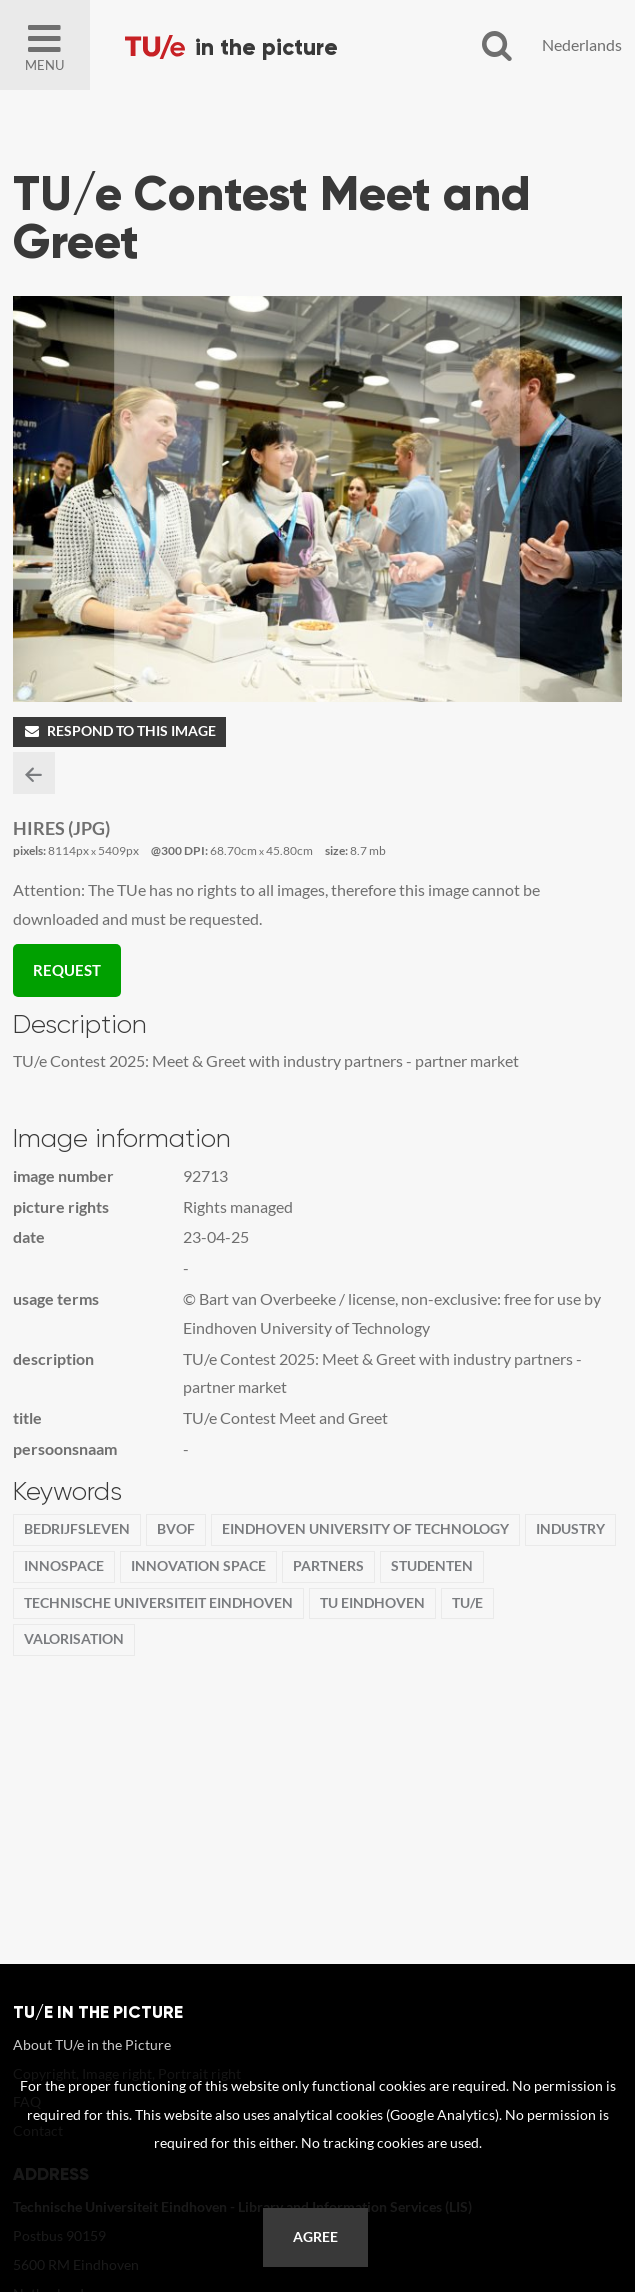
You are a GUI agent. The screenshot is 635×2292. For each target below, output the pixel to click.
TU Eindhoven (372, 1603)
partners (328, 1566)
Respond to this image (119, 731)
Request (67, 970)
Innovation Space (198, 1566)
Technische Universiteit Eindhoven (158, 1603)
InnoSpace (64, 1566)
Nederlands (582, 44)
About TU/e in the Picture (92, 2044)
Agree (315, 2237)
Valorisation (74, 1639)
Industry (570, 1529)
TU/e (467, 1603)
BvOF (176, 1529)
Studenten (432, 1566)
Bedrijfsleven (77, 1529)
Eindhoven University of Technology (365, 1529)
